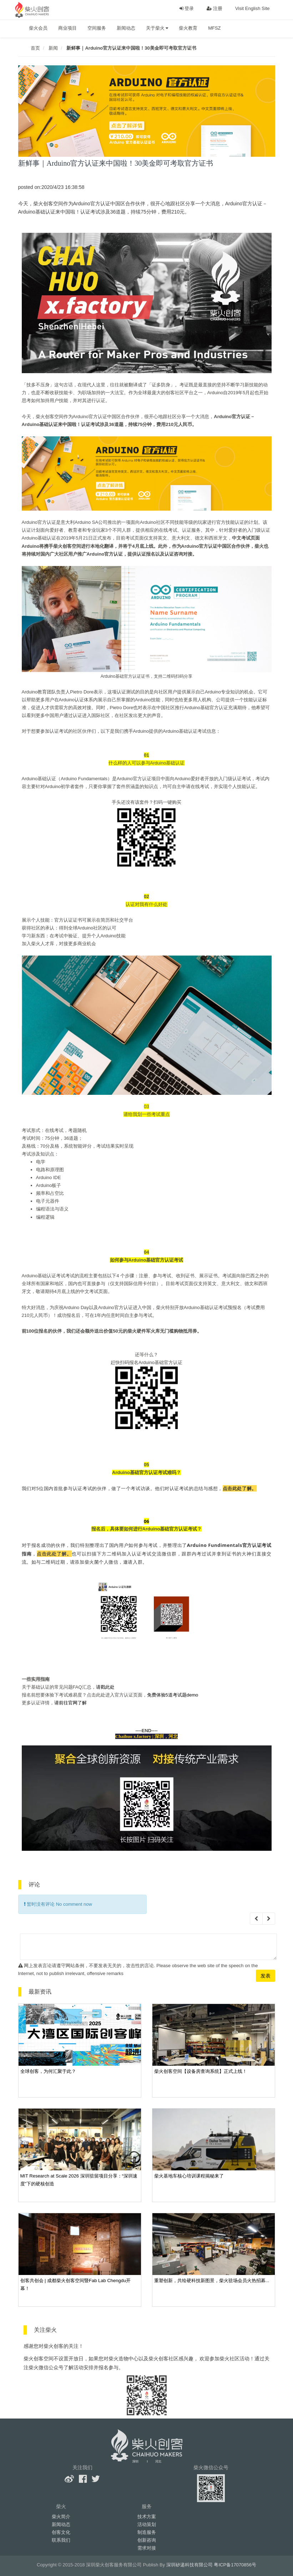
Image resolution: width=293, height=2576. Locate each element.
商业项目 (67, 28)
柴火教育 (188, 28)
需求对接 (146, 2548)
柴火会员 (38, 28)
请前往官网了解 (70, 1702)
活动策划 (146, 2524)
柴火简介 (61, 2516)
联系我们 (61, 2540)
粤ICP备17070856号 (235, 2564)
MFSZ (214, 28)
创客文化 (61, 2532)
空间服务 (96, 28)
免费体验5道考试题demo (172, 1695)
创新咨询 (146, 2540)
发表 (266, 1976)
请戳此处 (105, 1687)
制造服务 (146, 2532)
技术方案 (146, 2516)
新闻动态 (126, 28)
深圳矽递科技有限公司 (189, 2564)
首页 (35, 48)
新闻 (53, 48)
